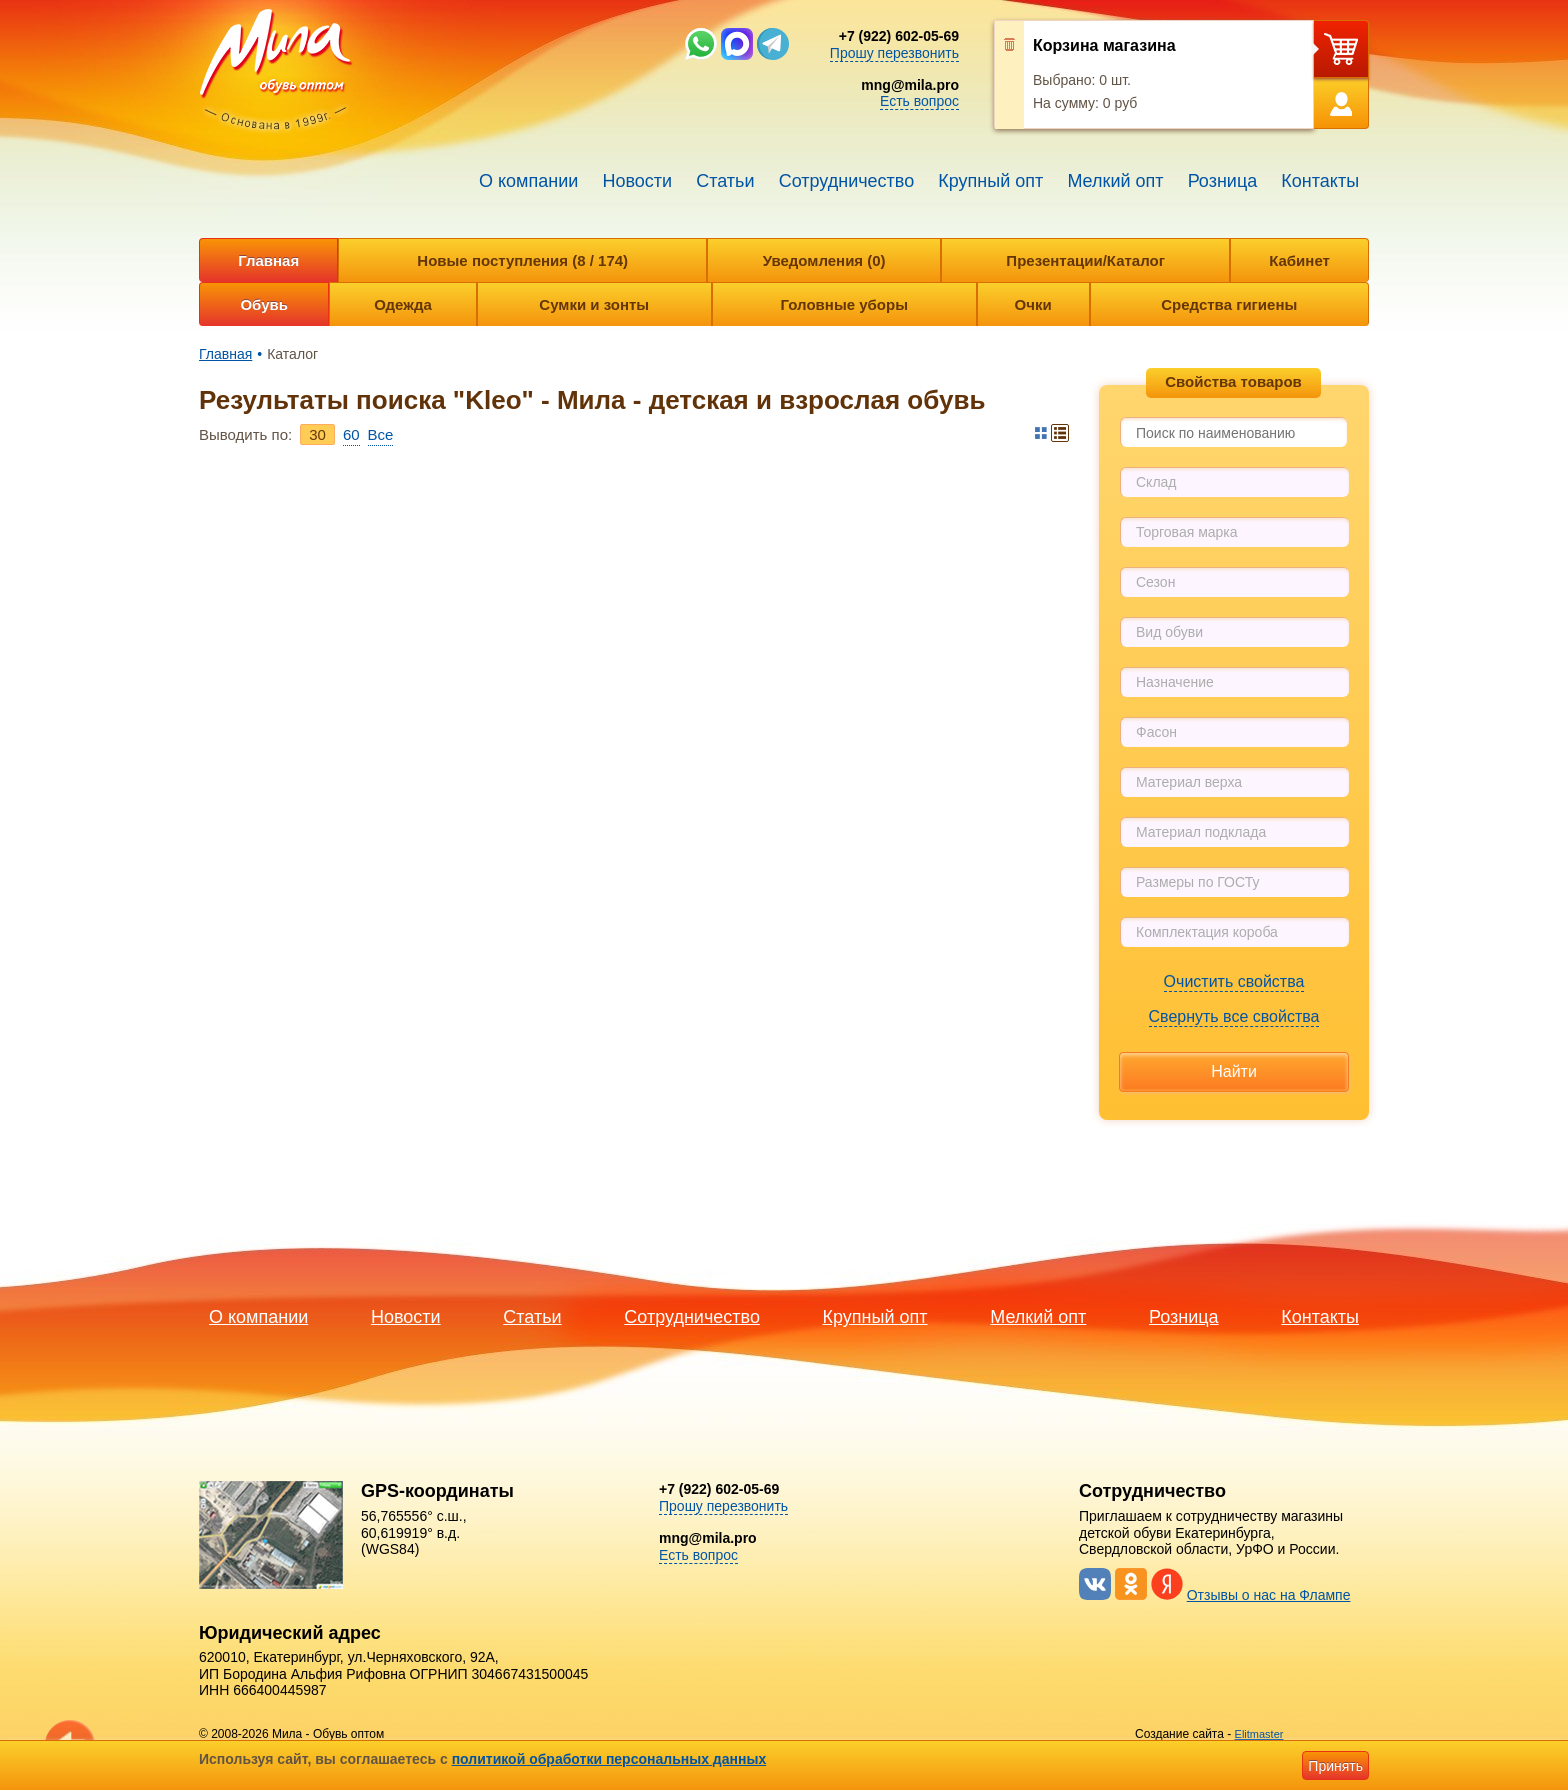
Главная (268, 260)
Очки (1033, 304)
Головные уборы (844, 304)
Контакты (1320, 181)
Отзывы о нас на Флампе (1269, 1595)
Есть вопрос (919, 101)
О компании (528, 181)
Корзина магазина (1104, 45)
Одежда (402, 304)
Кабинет (1299, 260)
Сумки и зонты (594, 304)
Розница (1223, 181)
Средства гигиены (1229, 304)
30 (317, 434)
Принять (1335, 1766)
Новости (637, 181)
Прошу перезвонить (894, 53)
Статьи (725, 181)
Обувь (264, 304)
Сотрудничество (847, 181)
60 (351, 434)
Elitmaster (1259, 1734)
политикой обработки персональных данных (609, 1759)
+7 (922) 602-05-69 (899, 36)
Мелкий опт (1115, 181)
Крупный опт (990, 181)
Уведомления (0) (824, 260)
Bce (381, 434)
